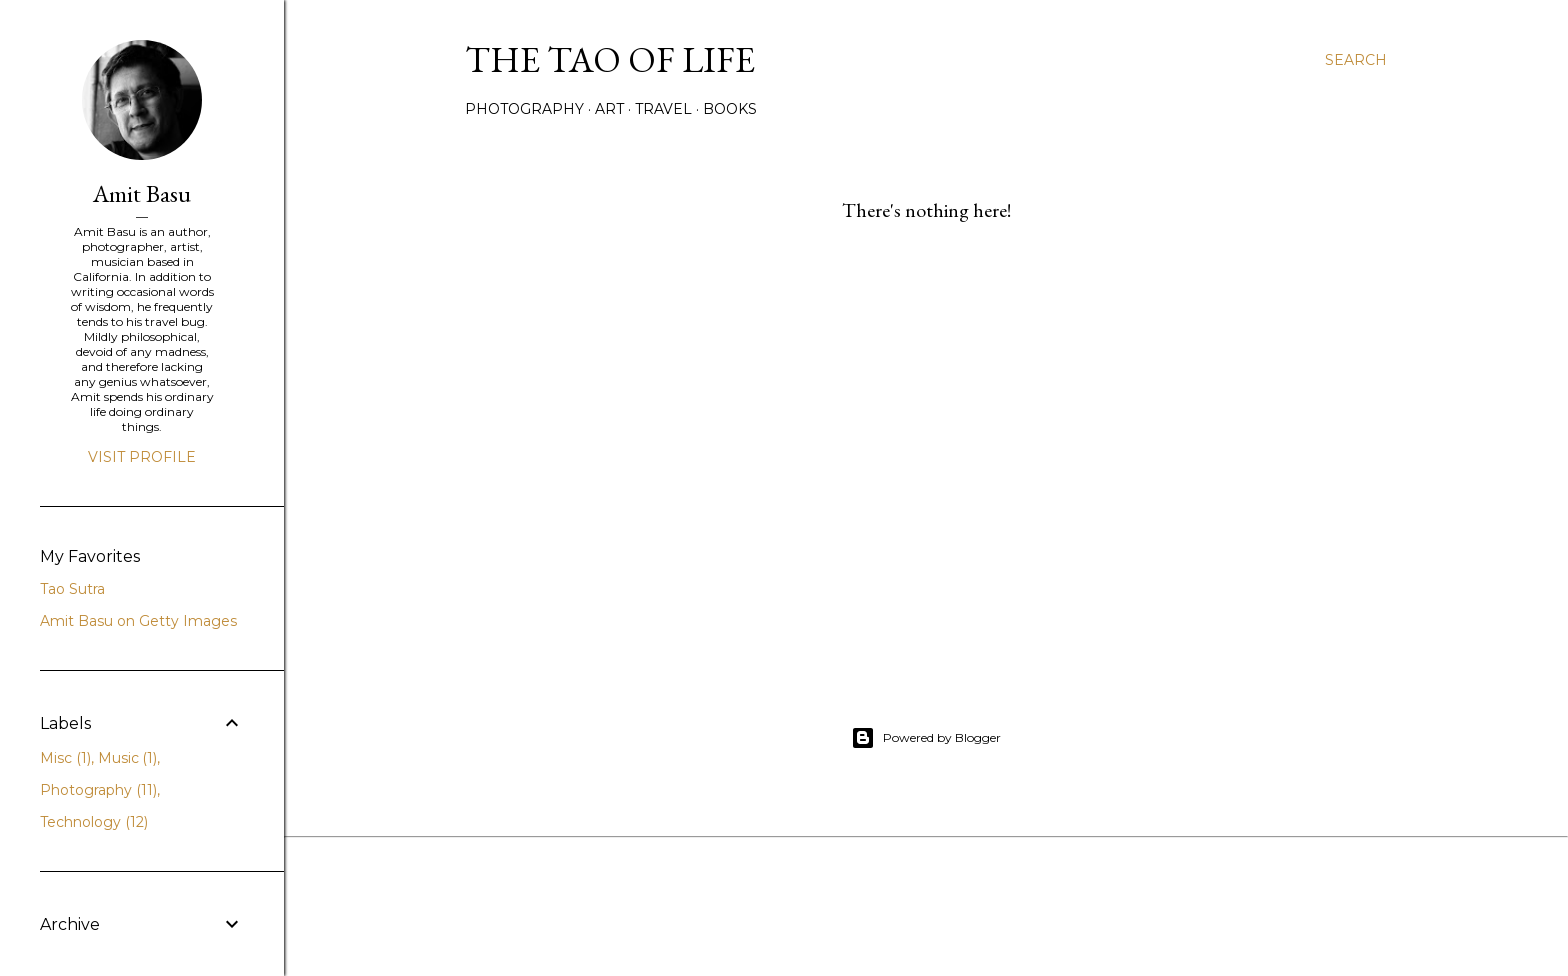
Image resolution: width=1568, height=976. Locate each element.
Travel (663, 109)
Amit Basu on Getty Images (138, 621)
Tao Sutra (72, 589)
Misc (65, 758)
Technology (94, 822)
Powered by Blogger (926, 738)
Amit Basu (142, 193)
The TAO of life (610, 59)
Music (128, 758)
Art (609, 109)
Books (730, 109)
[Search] (1356, 60)
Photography (524, 109)
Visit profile (142, 457)
